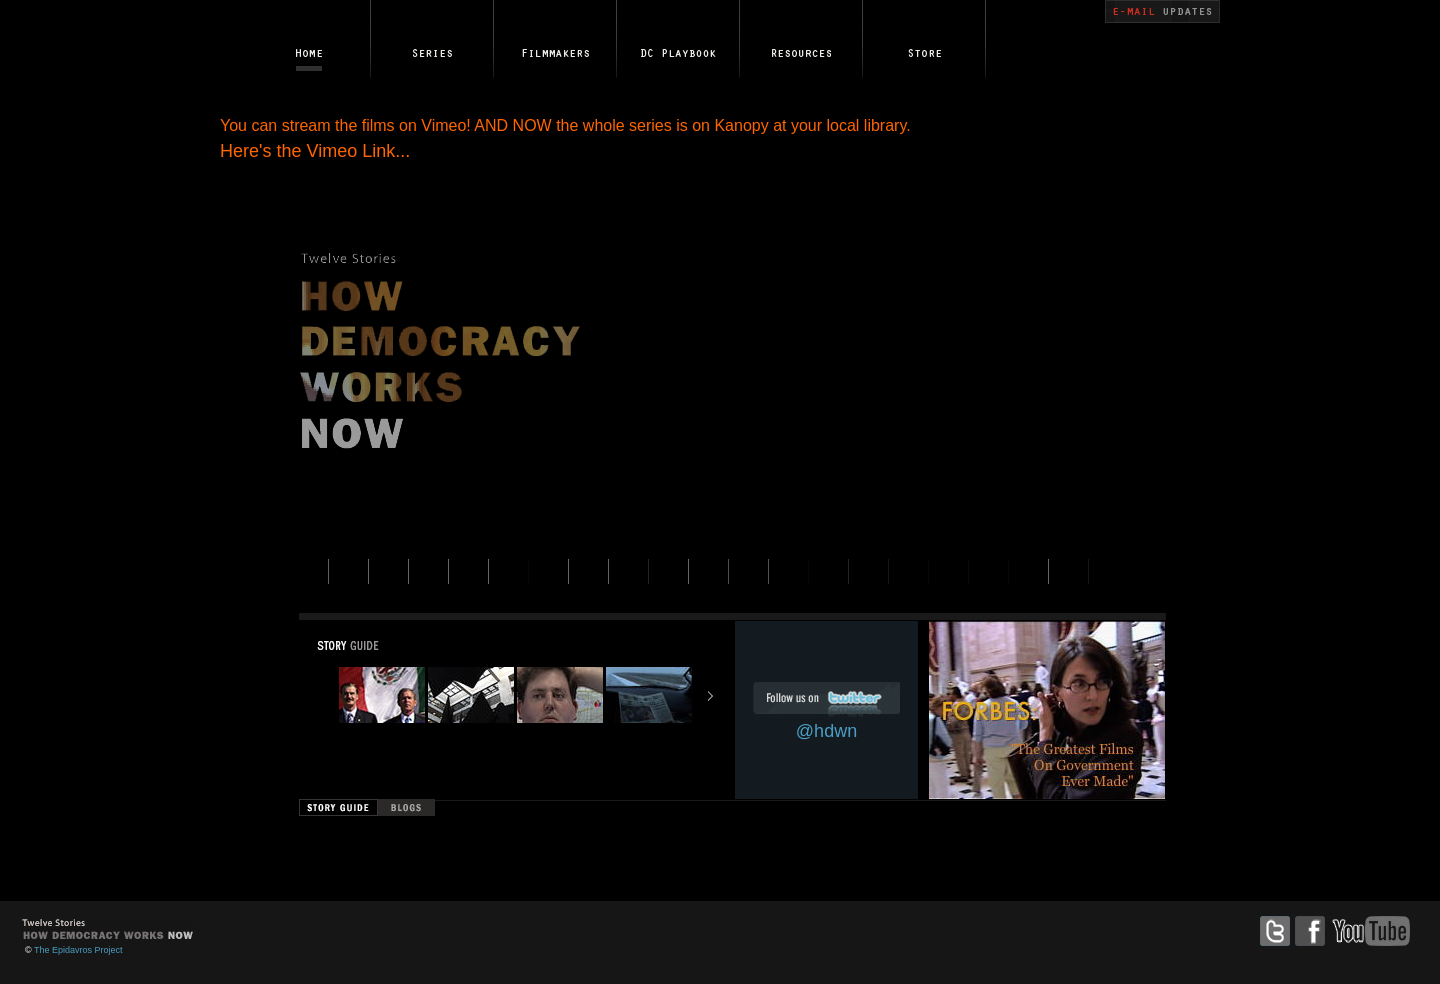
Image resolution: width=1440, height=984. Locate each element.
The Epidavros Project (78, 950)
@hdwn (826, 731)
